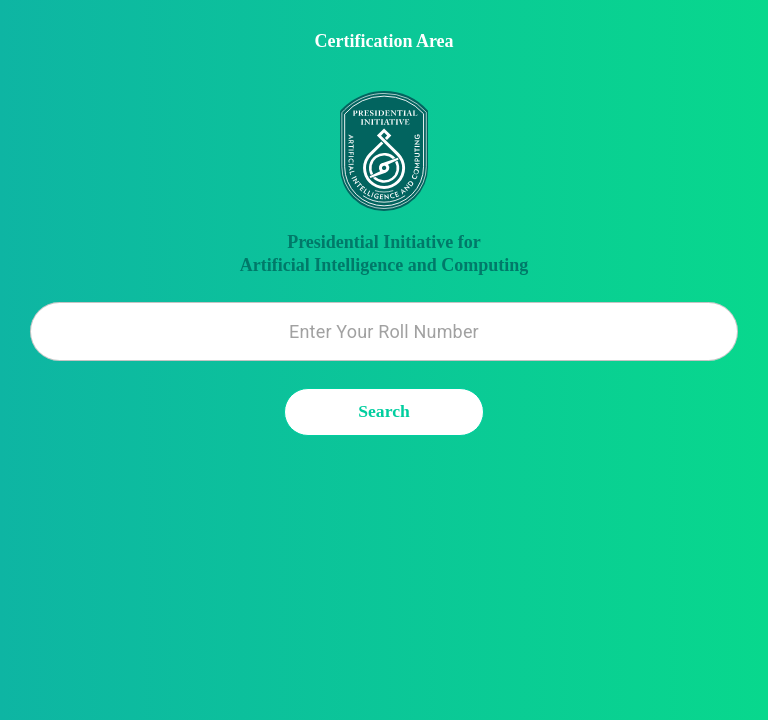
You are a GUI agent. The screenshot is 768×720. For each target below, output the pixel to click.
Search (384, 412)
